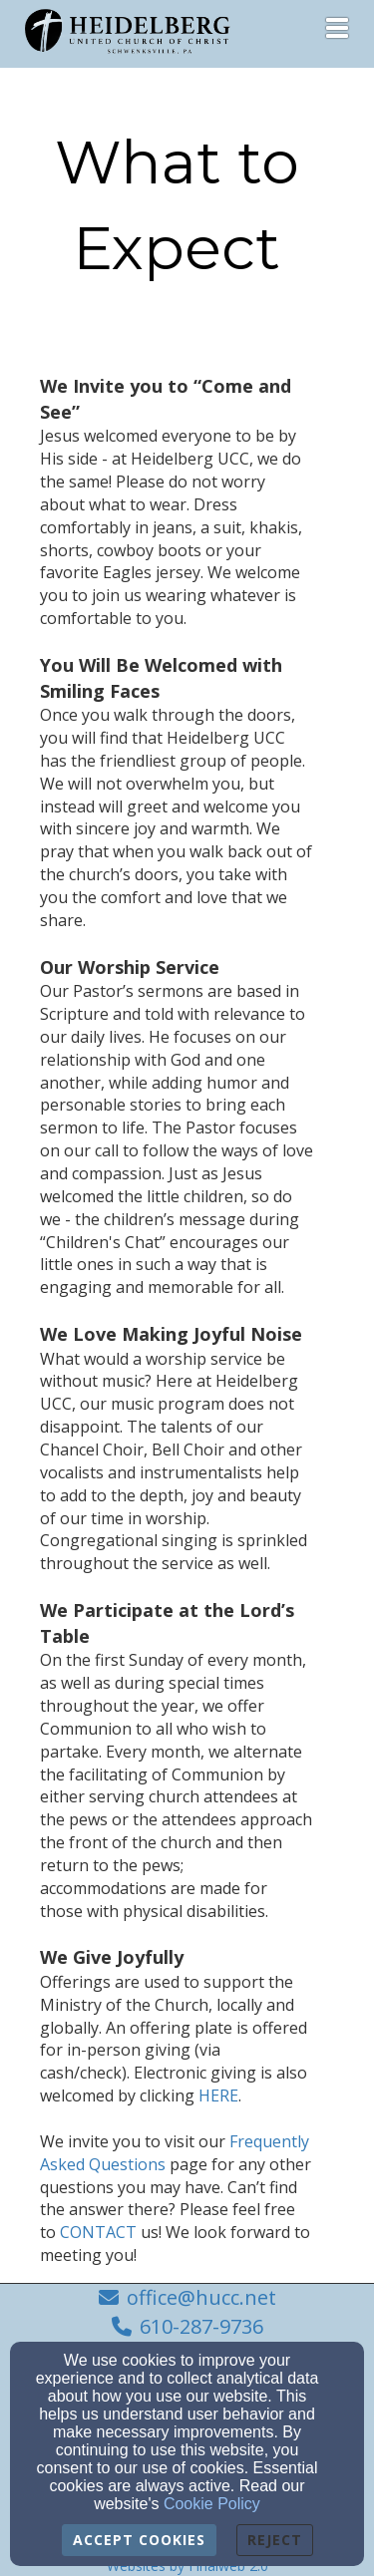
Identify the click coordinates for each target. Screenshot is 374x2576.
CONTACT (78, 2164)
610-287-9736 (201, 2326)
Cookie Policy (212, 2503)
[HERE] (119, 2028)
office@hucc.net (201, 2297)
